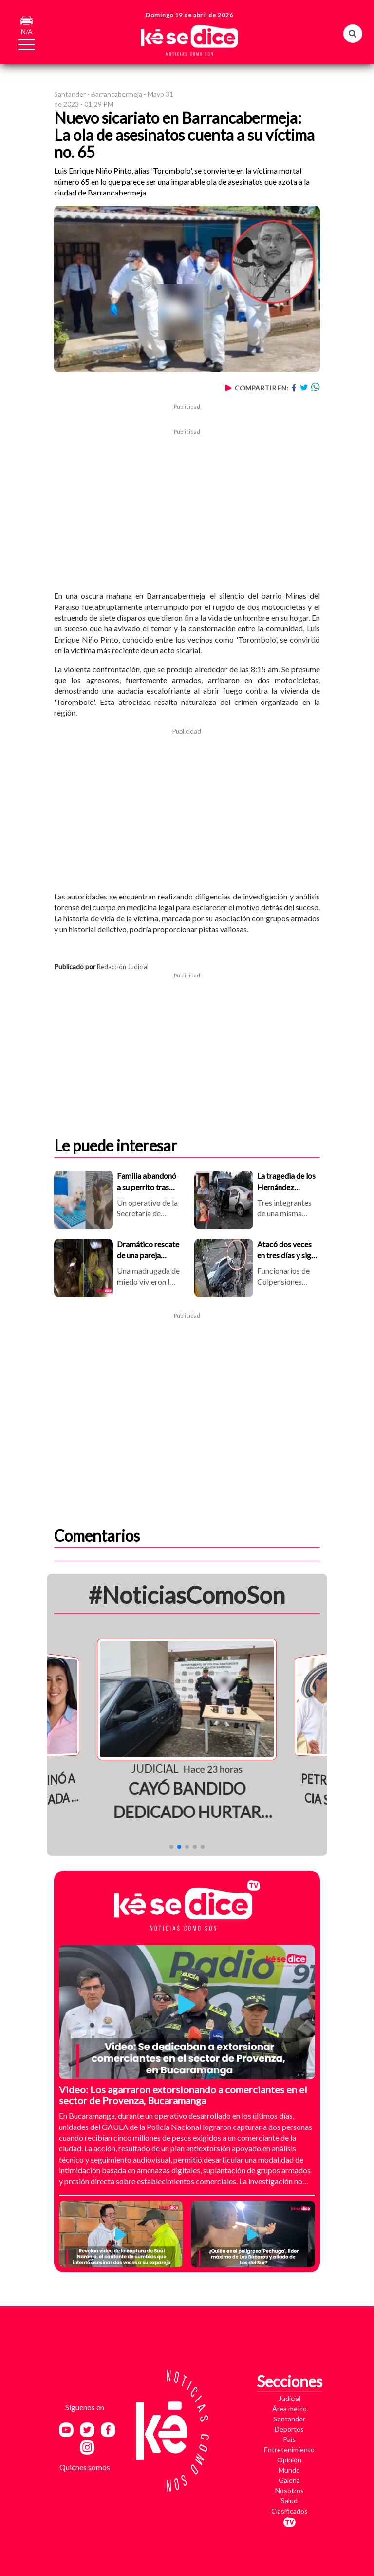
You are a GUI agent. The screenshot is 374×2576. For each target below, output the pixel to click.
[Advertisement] (187, 504)
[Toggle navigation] (21, 43)
